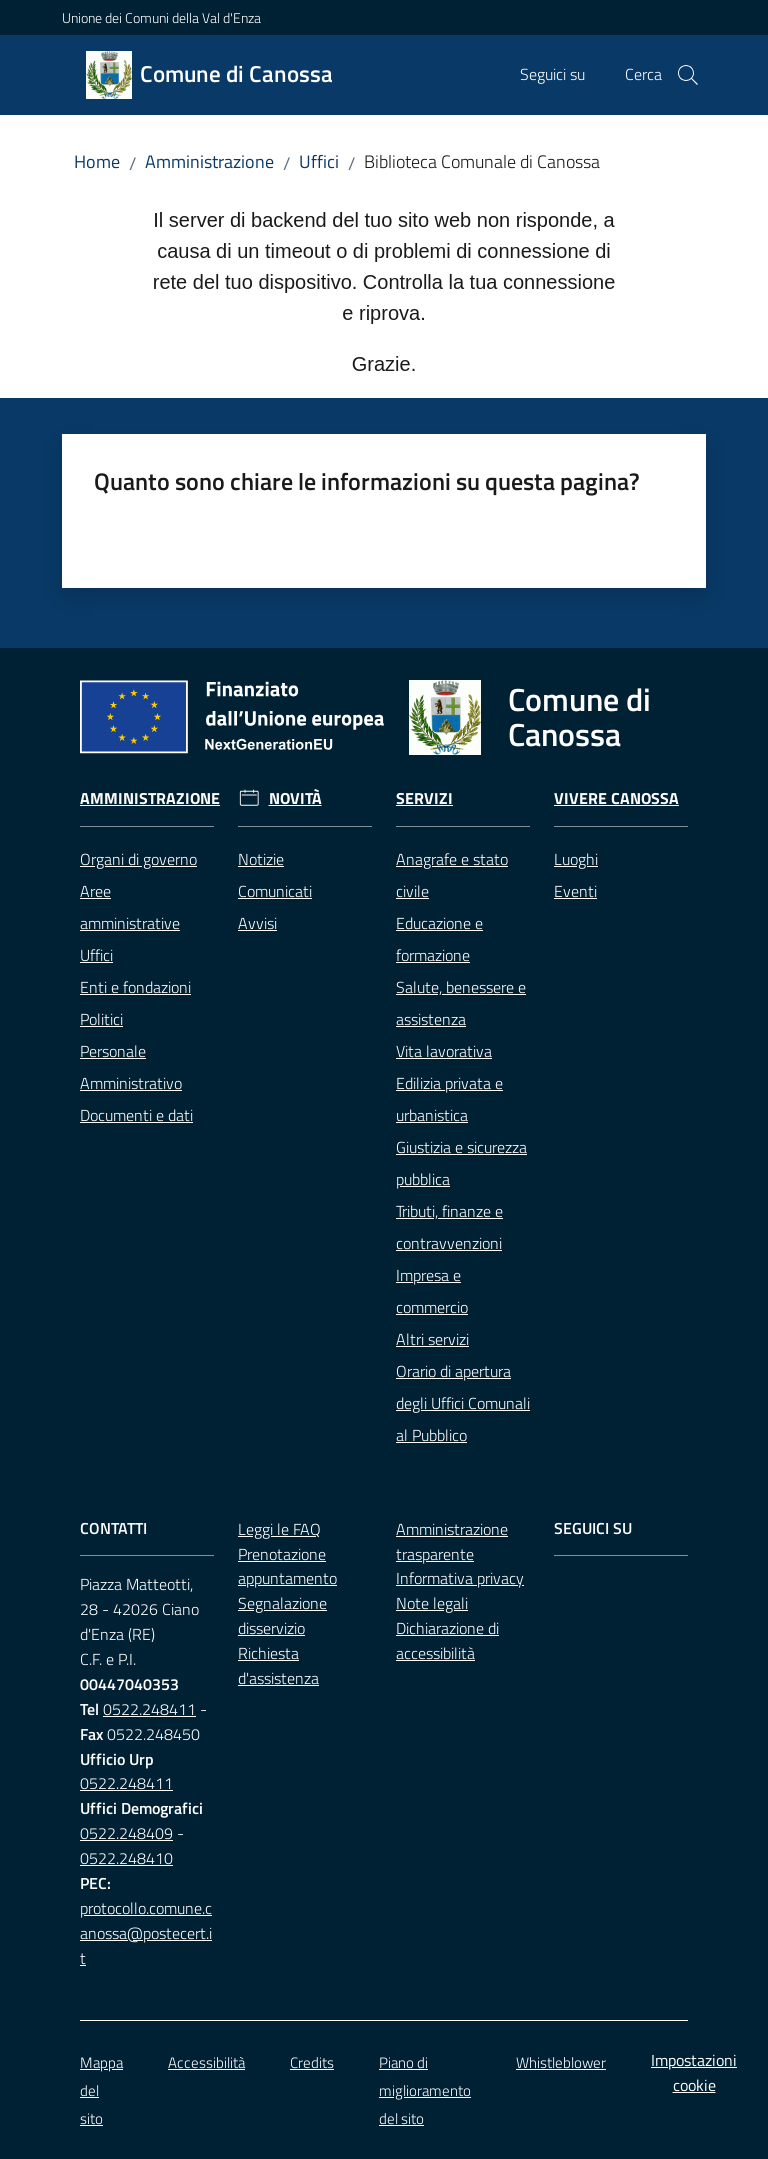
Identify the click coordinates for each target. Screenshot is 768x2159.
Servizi (424, 798)
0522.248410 (126, 1858)
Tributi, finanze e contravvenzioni (449, 1227)
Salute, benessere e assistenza (461, 1003)
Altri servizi (432, 1339)
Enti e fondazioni (135, 987)
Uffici (319, 161)
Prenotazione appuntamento (287, 1566)
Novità (295, 798)
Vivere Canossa (616, 798)
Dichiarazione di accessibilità (447, 1640)
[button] (688, 75)
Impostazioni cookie (694, 2072)
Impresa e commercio (432, 1291)
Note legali (432, 1603)
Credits (312, 2062)
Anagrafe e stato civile (452, 875)
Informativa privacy (460, 1578)
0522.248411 (149, 1709)
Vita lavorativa (444, 1051)
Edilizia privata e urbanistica (449, 1099)
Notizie (261, 859)
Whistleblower (561, 2062)
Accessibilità (206, 2062)
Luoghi (576, 859)
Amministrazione (209, 161)
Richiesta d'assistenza (278, 1665)
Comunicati (275, 891)
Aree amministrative (130, 907)
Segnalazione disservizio (282, 1615)
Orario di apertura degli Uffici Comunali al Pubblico (463, 1403)
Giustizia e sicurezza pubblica (461, 1163)
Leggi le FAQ (279, 1529)
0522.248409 (126, 1833)
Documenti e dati (136, 1115)
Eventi (575, 891)
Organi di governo (138, 859)
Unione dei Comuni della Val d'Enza (161, 17)
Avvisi (257, 923)
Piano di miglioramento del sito (425, 2090)
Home (97, 161)
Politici (101, 1019)
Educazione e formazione (439, 939)
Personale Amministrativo (131, 1067)
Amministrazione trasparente (452, 1541)
